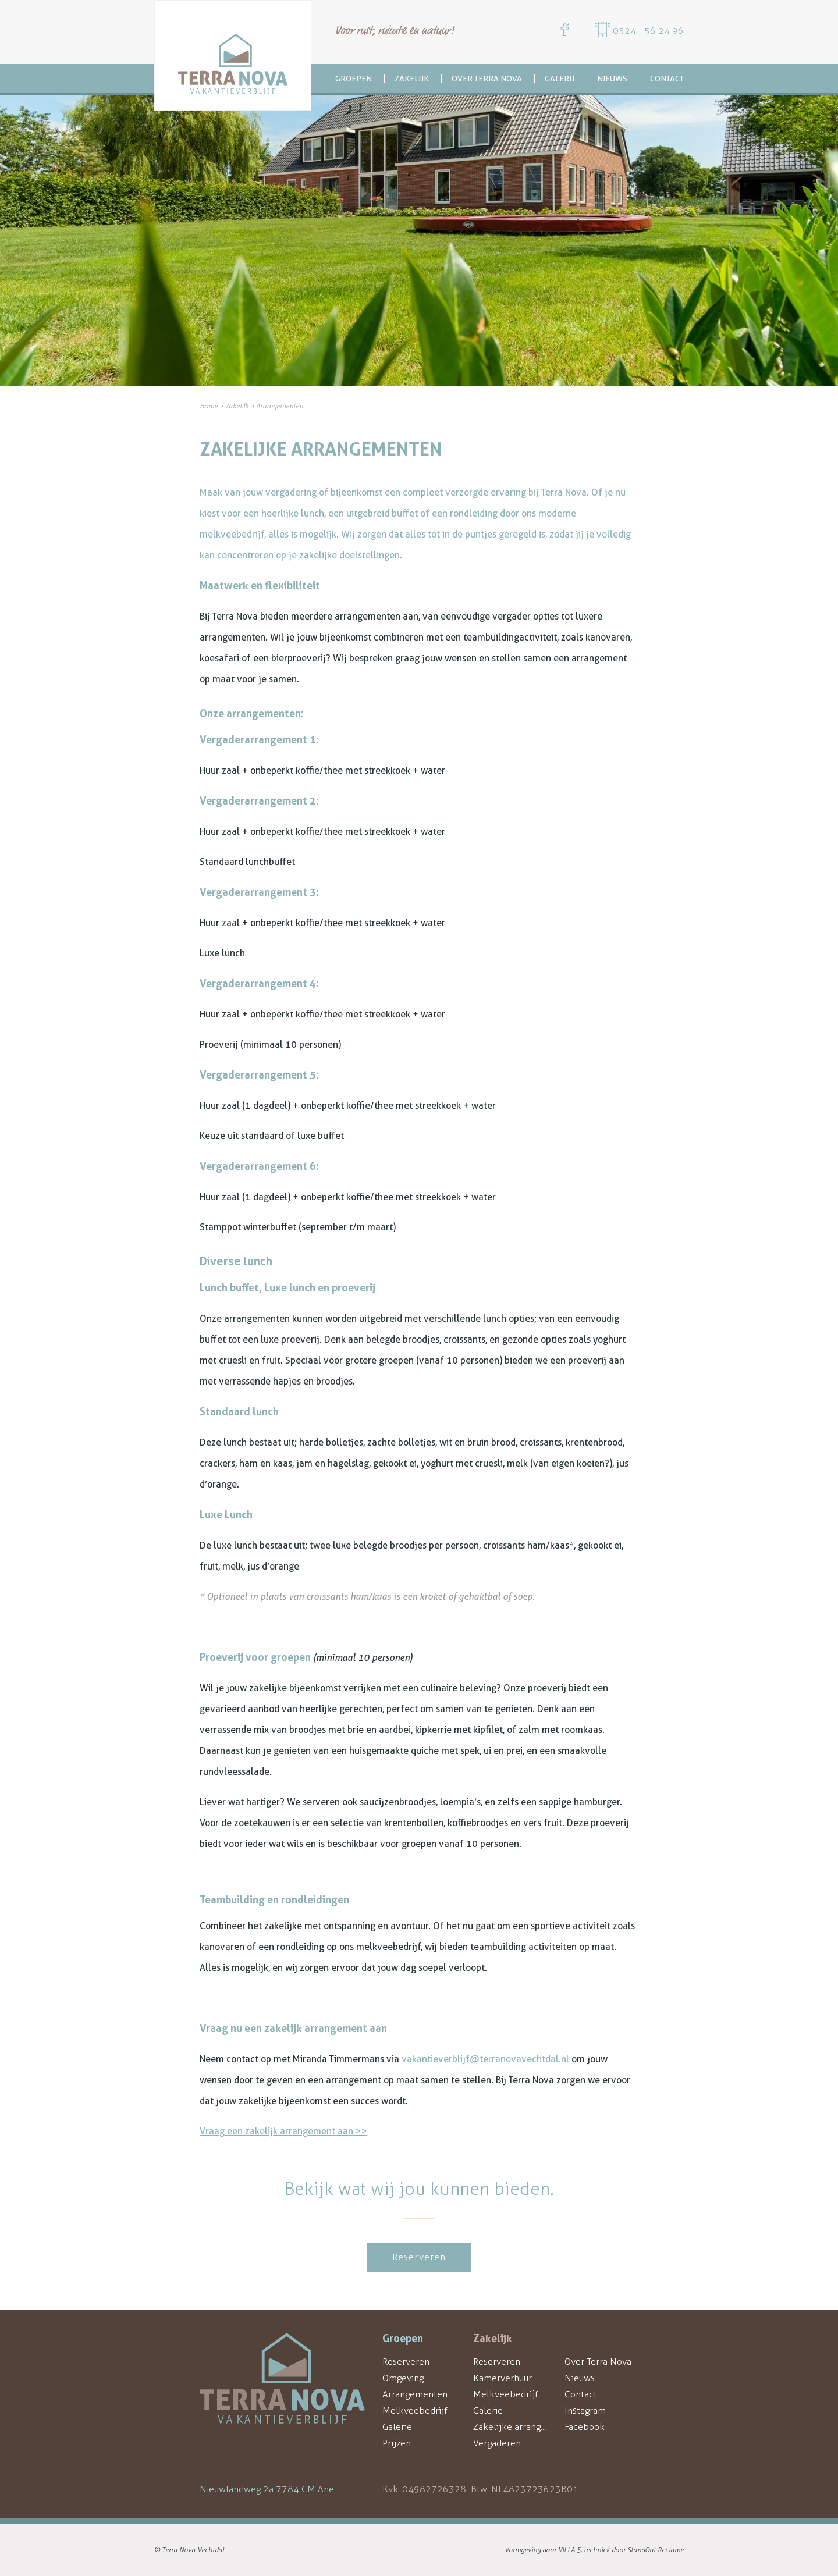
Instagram (585, 2410)
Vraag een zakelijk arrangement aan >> (283, 2131)
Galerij (559, 78)
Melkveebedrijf (415, 2410)
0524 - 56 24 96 (648, 30)
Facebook (584, 2426)
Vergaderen (497, 2443)
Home (209, 406)
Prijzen (396, 2443)
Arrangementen (415, 2394)
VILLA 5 (569, 2550)
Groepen (353, 78)
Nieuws (612, 78)
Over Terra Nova (487, 78)
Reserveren (419, 2256)
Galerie (397, 2426)
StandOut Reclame (655, 2550)
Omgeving (403, 2377)
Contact (667, 78)
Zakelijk (412, 78)
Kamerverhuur (502, 2377)
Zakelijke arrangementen (525, 2426)
